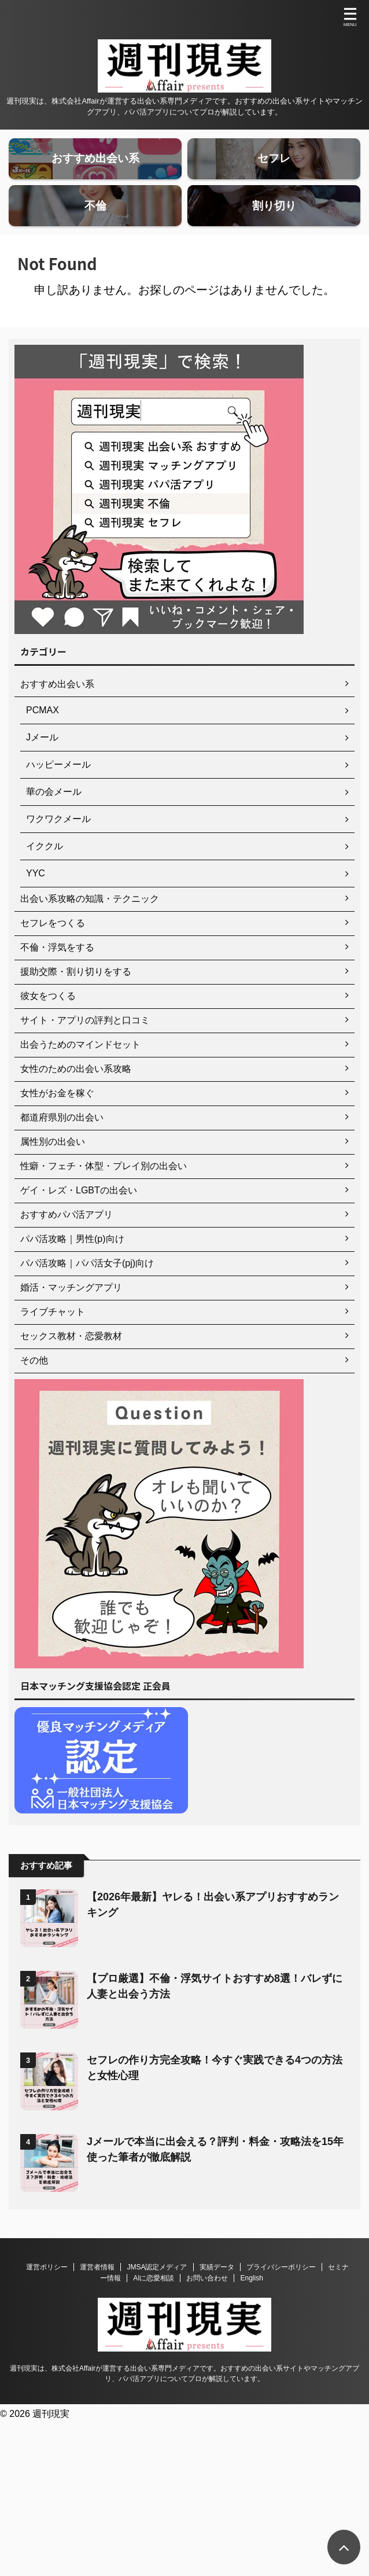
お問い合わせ (207, 2312)
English (251, 2312)
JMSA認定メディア (157, 2301)
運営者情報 (97, 2301)
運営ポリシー (47, 2301)
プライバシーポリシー (281, 2301)
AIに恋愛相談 (153, 2312)
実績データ (217, 2301)
